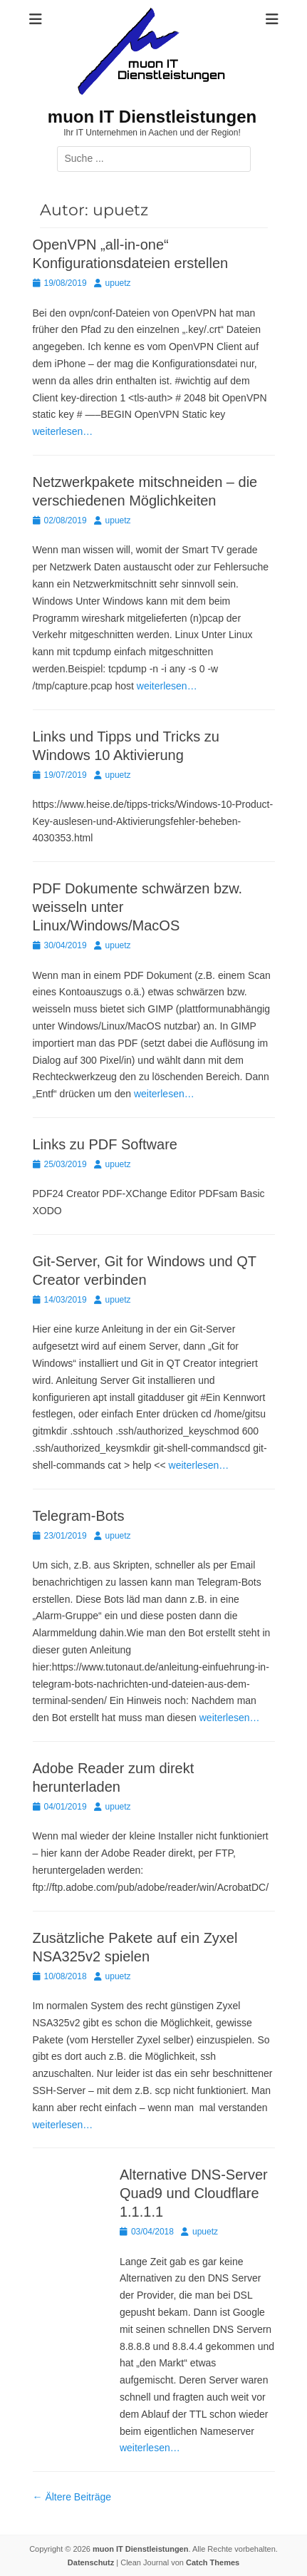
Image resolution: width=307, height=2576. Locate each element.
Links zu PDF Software (105, 1144)
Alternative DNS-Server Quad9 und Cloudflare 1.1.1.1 (194, 2193)
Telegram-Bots (79, 1516)
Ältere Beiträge (72, 2497)
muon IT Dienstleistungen (152, 116)
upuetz (118, 283)
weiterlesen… (63, 431)
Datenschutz (91, 2562)
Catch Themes (212, 2562)
